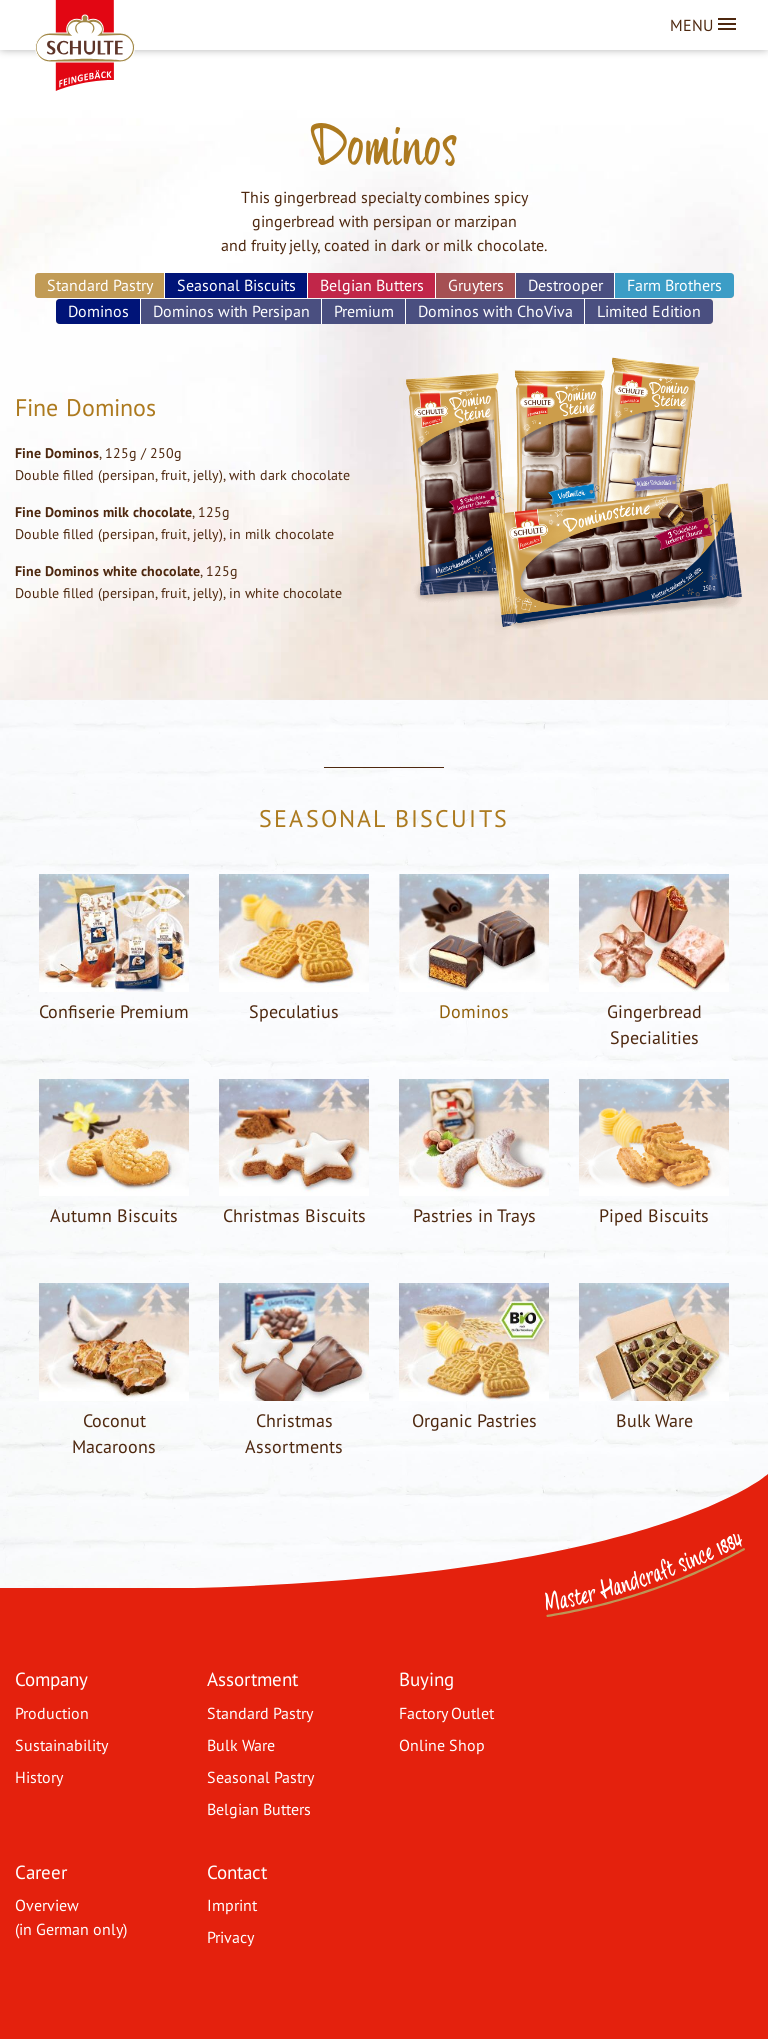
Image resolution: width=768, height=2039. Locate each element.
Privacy (230, 1937)
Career (41, 1871)
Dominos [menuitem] (98, 311)
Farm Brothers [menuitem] (674, 285)
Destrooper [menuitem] (565, 285)
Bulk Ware (241, 1745)
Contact (237, 1871)
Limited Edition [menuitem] (649, 311)
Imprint (232, 1905)
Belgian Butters (259, 1809)
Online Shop (442, 1745)
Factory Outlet (446, 1713)
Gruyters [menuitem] (476, 285)
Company (51, 1678)
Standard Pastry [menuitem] (100, 285)
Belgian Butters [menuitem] (372, 285)
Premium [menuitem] (364, 311)
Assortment (252, 1678)
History (39, 1777)
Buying (426, 1678)
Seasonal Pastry (260, 1777)
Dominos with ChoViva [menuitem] (495, 311)
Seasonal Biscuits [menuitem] (236, 285)
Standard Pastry (260, 1713)
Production (52, 1713)
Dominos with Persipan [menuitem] (231, 311)
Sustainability (61, 1745)
